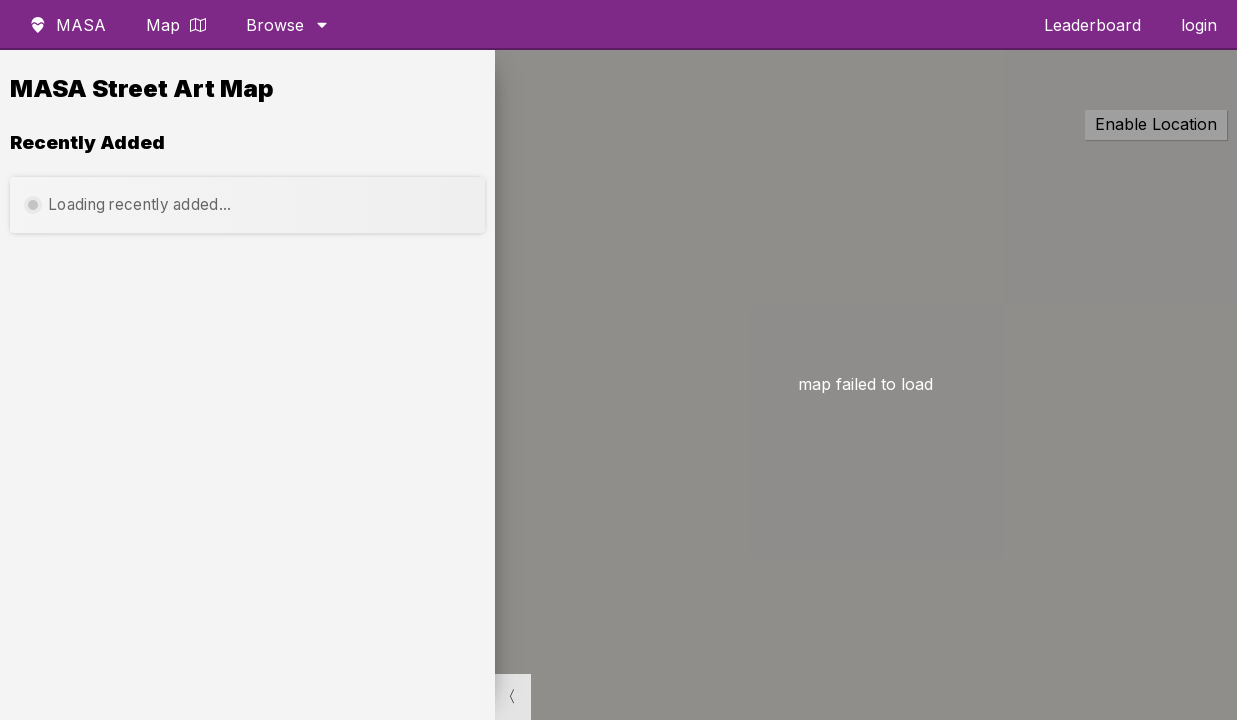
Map (176, 25)
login (1199, 25)
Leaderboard (1092, 25)
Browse (288, 25)
